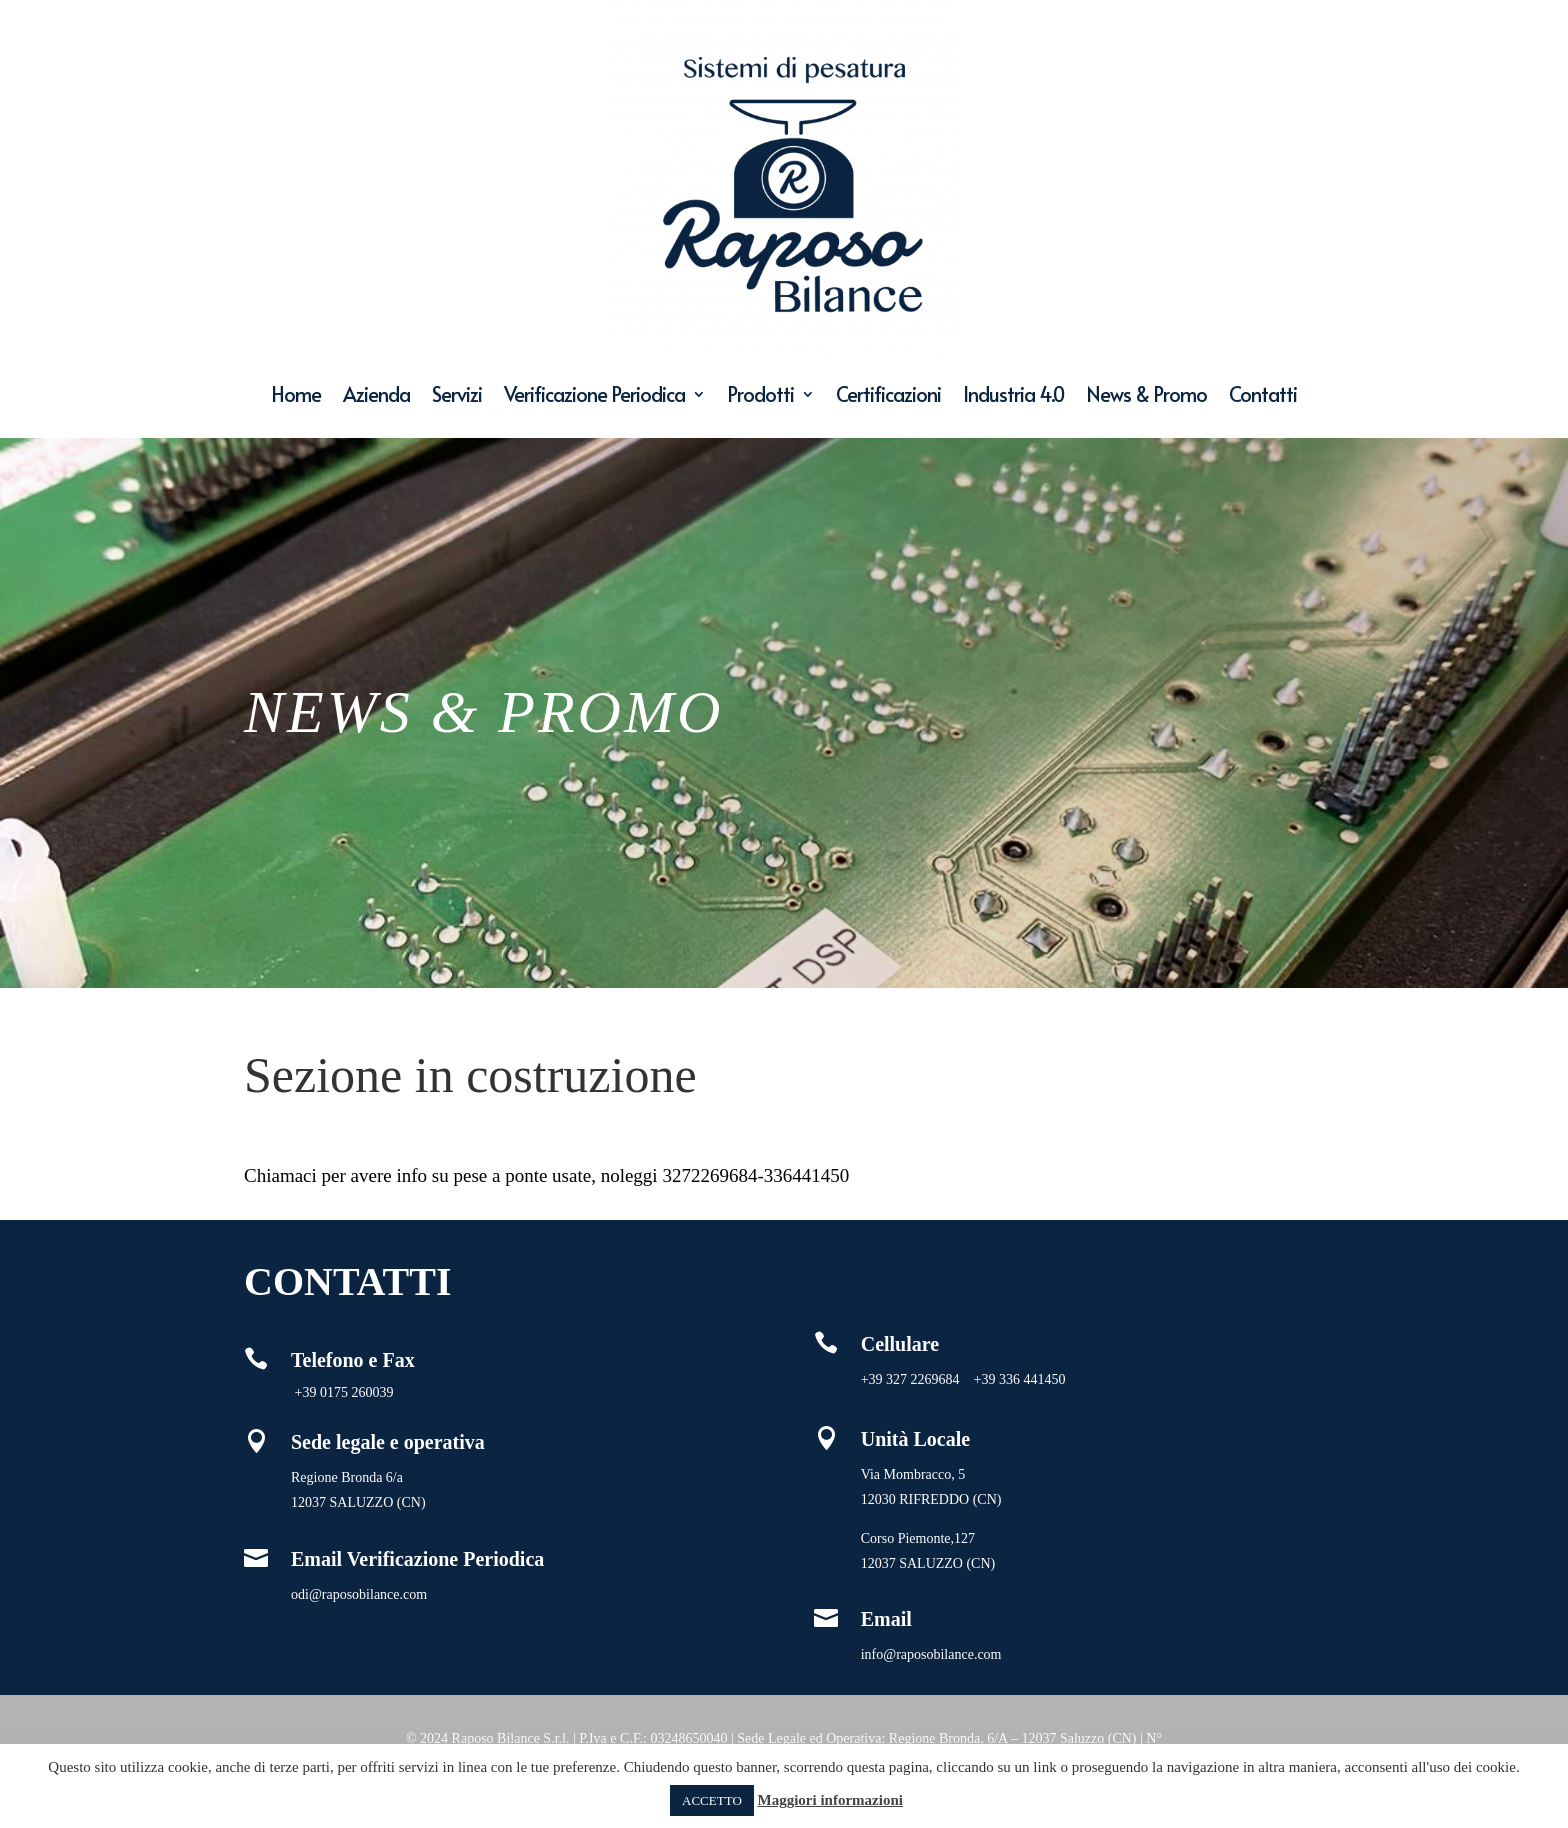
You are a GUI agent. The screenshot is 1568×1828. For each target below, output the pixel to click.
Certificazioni (888, 394)
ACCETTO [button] (712, 1800)
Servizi (457, 394)
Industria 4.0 (1013, 394)
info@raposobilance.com (931, 1654)
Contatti (1263, 394)
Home (296, 394)
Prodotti (760, 394)
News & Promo (1146, 394)
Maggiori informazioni (830, 1800)
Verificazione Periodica (594, 394)
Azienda (376, 394)
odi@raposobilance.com (359, 1594)
